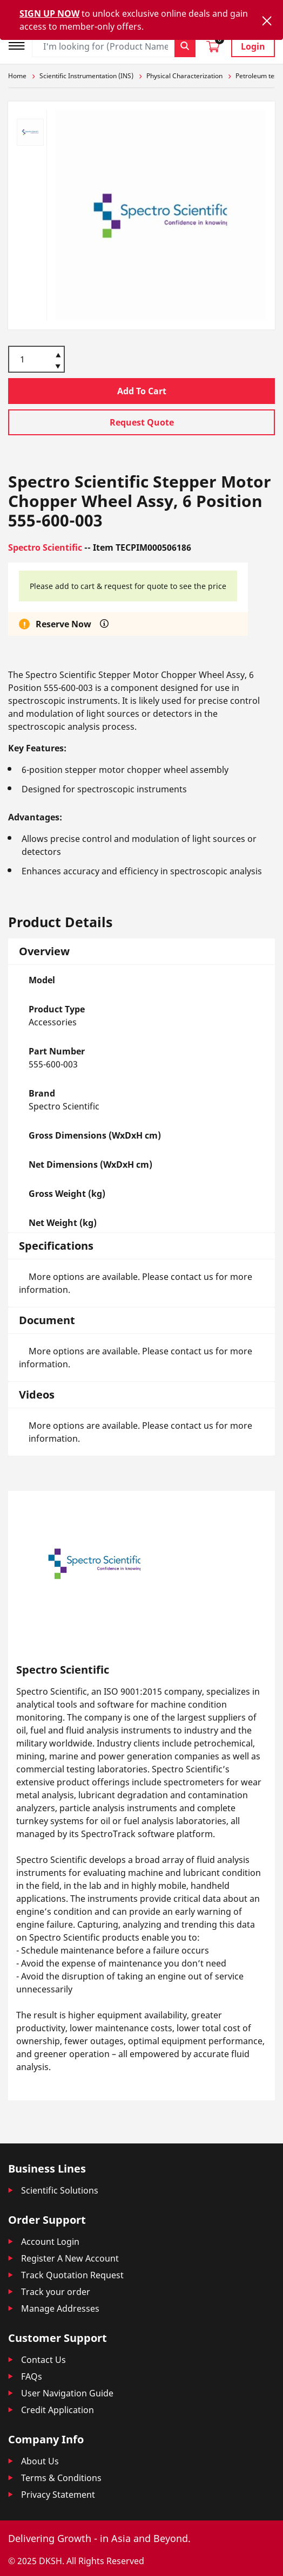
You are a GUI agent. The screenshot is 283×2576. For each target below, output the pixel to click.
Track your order (55, 2292)
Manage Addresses (60, 2308)
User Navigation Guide (67, 2393)
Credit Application (57, 2410)
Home (17, 75)
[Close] (267, 21)
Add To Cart (141, 391)
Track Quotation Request (72, 2275)
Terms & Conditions (61, 2478)
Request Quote (142, 422)
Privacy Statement (58, 2494)
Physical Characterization (184, 75)
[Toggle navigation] (20, 44)
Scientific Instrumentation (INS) (86, 75)
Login (253, 46)
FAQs (31, 2376)
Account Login (50, 2242)
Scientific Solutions (59, 2190)
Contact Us (43, 2360)
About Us (40, 2461)
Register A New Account (70, 2258)
